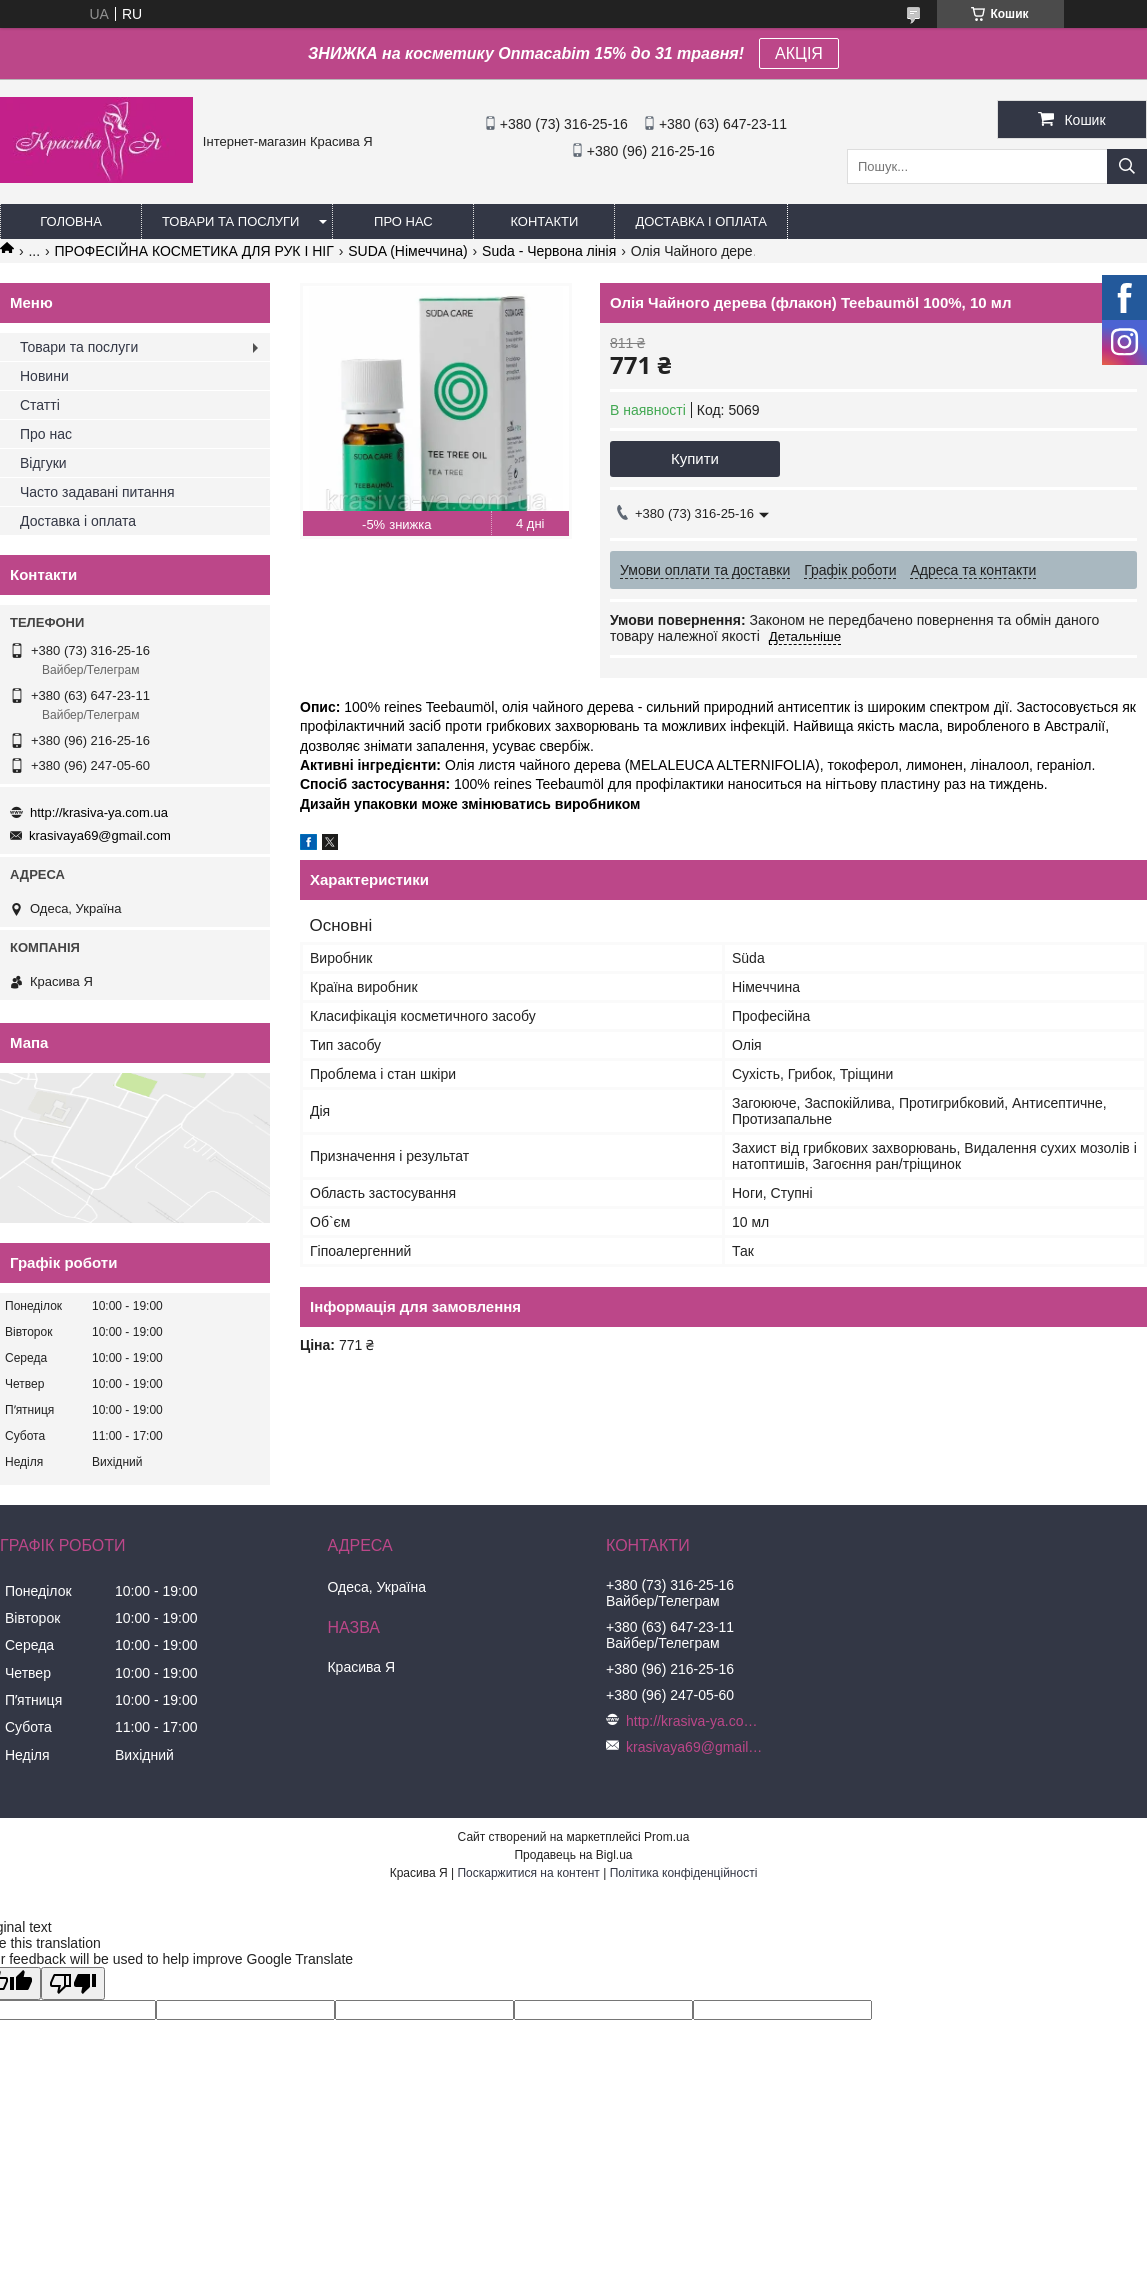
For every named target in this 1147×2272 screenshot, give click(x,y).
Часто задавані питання (97, 492)
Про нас (403, 221)
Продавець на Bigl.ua (573, 1855)
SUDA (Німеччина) (407, 251)
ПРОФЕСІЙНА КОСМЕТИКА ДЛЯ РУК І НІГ (194, 251)
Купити (695, 458)
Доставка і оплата (701, 221)
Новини (44, 376)
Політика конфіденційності (684, 1873)
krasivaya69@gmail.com (100, 835)
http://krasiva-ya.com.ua (99, 812)
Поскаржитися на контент (528, 1873)
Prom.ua (666, 1837)
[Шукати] (1127, 166)
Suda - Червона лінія (549, 251)
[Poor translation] (73, 1983)
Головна (71, 221)
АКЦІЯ (799, 53)
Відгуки (43, 463)
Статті (40, 405)
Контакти (544, 221)
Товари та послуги (230, 221)
